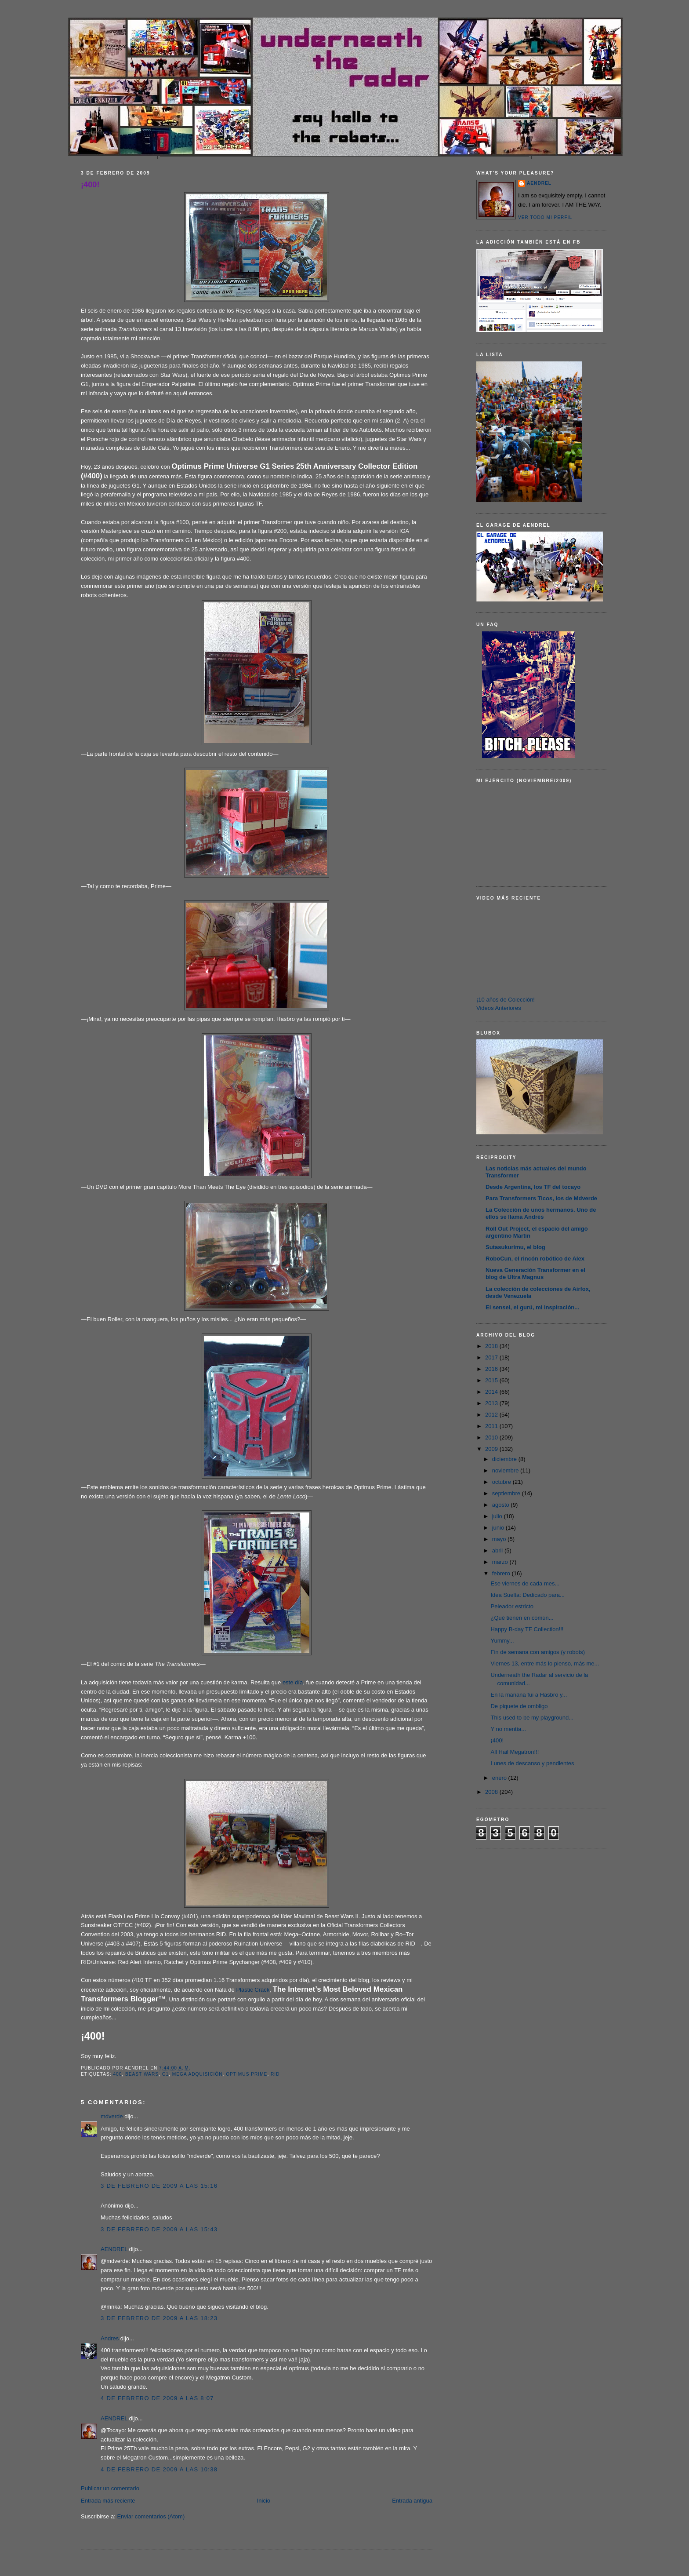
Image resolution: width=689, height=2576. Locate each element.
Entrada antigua (412, 2500)
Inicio (263, 2500)
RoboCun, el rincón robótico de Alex (535, 1258)
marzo (501, 1562)
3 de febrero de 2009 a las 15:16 (159, 2185)
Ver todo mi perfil (545, 217)
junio (499, 1527)
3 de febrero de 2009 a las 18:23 (159, 2318)
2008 (492, 1792)
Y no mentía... (508, 1729)
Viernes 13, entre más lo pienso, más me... (544, 1663)
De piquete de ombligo (519, 1706)
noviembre (506, 1470)
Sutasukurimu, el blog (515, 1247)
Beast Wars (142, 2074)
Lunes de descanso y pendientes (532, 1763)
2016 (492, 1369)
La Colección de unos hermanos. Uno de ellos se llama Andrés (541, 1213)
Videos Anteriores (498, 1008)
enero (500, 1777)
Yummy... (502, 1640)
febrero (502, 1573)
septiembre (507, 1493)
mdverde (112, 2116)
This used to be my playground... (531, 1717)
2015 (492, 1380)
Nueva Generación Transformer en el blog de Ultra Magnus (535, 1273)
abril (498, 1550)
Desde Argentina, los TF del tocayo (533, 1187)
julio (498, 1516)
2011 (492, 1426)
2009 (492, 1449)
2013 (492, 1403)
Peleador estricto (511, 1606)
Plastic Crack (252, 1989)
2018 (492, 1346)
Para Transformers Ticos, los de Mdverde (541, 1198)
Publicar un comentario (110, 2488)
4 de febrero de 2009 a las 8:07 (157, 2398)
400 (117, 2074)
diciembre (505, 1459)
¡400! (90, 184)
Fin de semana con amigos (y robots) (537, 1652)
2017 (492, 1357)
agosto (501, 1504)
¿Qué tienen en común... (521, 1617)
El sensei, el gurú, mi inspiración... (532, 1307)
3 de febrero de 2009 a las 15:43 (159, 2229)
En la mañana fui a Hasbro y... (528, 1694)
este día (293, 1682)
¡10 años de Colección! (505, 999)
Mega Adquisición (197, 2074)
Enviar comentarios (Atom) (151, 2516)
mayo (500, 1539)
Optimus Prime (246, 2074)
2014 (492, 1391)
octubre (502, 1482)
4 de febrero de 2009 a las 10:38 (159, 2469)
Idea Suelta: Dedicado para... (527, 1595)
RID (275, 2074)
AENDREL (114, 2249)
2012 (492, 1414)
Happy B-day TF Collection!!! (526, 1629)
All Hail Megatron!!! (514, 1752)
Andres (110, 2338)
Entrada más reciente (108, 2500)
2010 (492, 1437)
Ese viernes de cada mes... (524, 1583)
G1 (165, 2074)
